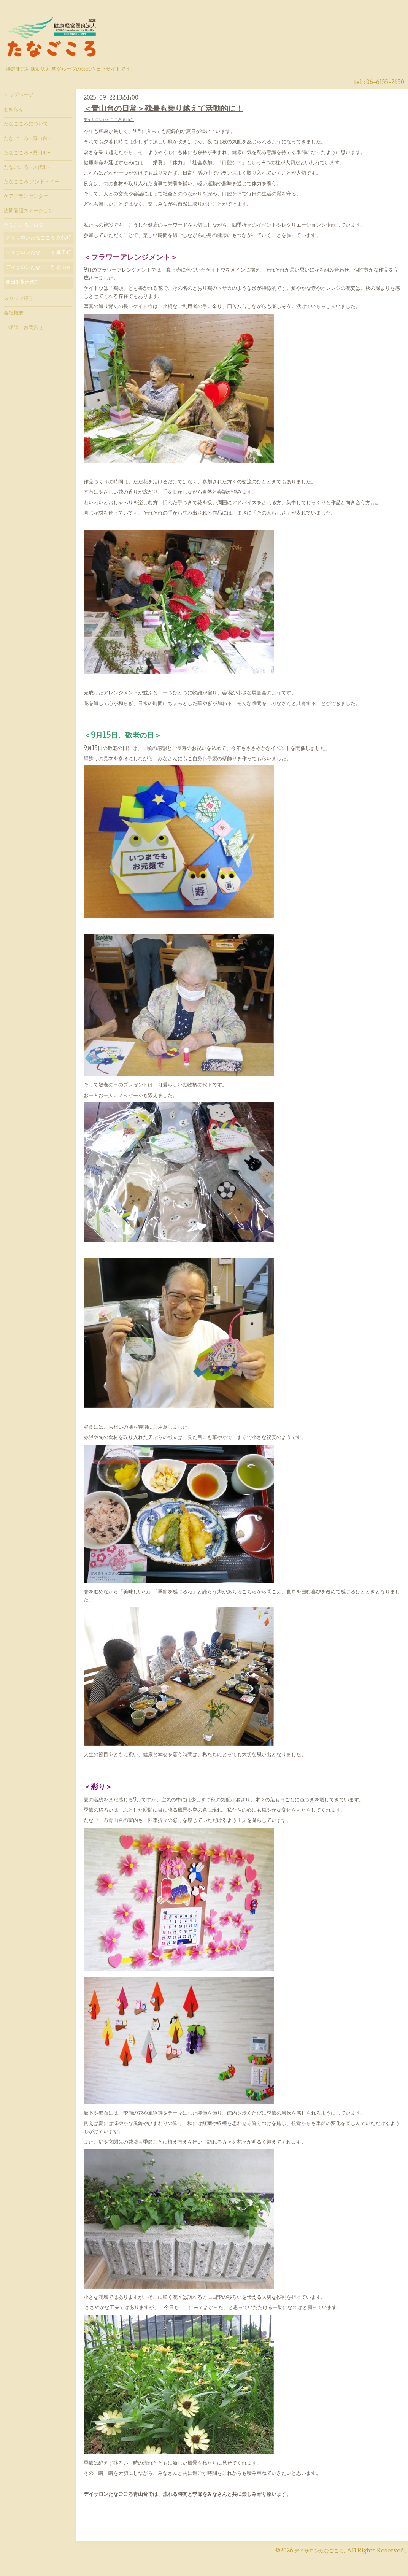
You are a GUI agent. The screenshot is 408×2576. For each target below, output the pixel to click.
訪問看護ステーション (28, 211)
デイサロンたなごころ (319, 2551)
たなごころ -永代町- (27, 167)
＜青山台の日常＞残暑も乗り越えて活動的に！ (163, 109)
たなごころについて (26, 124)
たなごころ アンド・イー (31, 182)
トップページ (18, 95)
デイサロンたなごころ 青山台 (109, 120)
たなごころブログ (23, 225)
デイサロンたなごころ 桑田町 (38, 253)
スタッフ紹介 (18, 299)
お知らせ (14, 110)
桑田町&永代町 (23, 282)
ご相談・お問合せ (23, 327)
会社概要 (14, 313)
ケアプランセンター (26, 196)
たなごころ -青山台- (27, 138)
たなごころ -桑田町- (27, 153)
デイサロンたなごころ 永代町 (38, 238)
